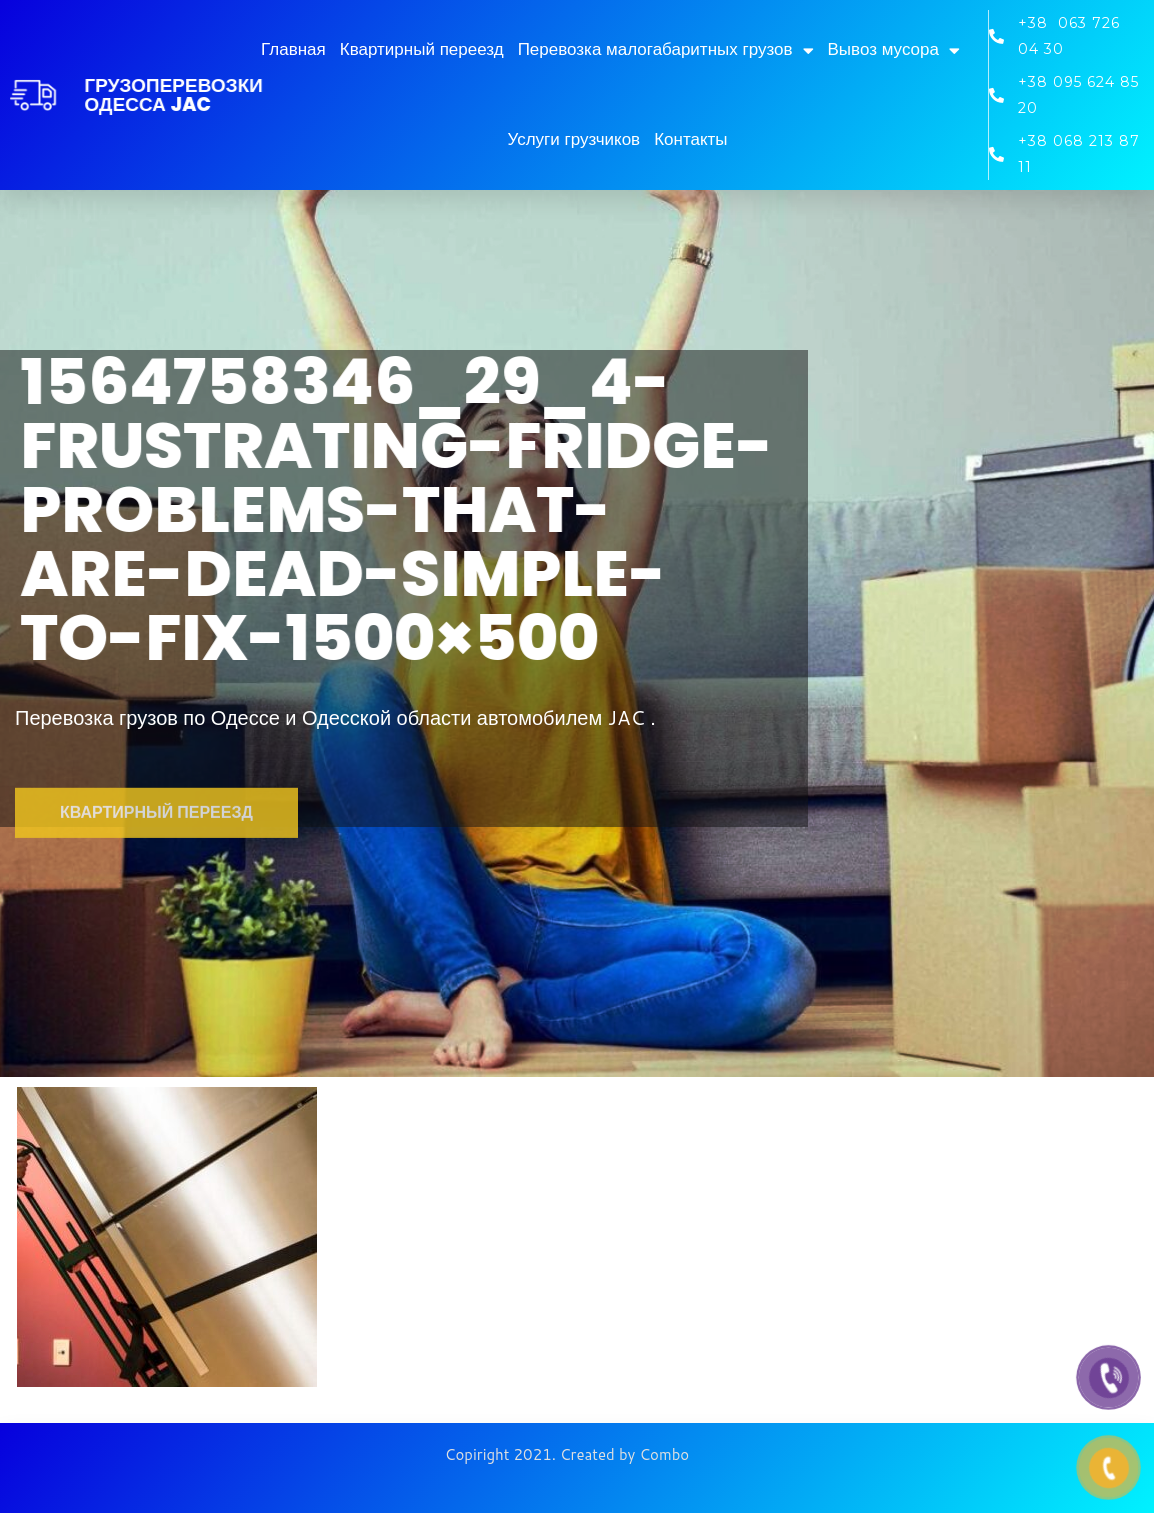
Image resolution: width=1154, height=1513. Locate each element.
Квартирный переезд (422, 49)
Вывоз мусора (894, 50)
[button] (156, 844)
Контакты (690, 139)
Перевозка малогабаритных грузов (666, 50)
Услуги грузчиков (573, 139)
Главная (293, 49)
